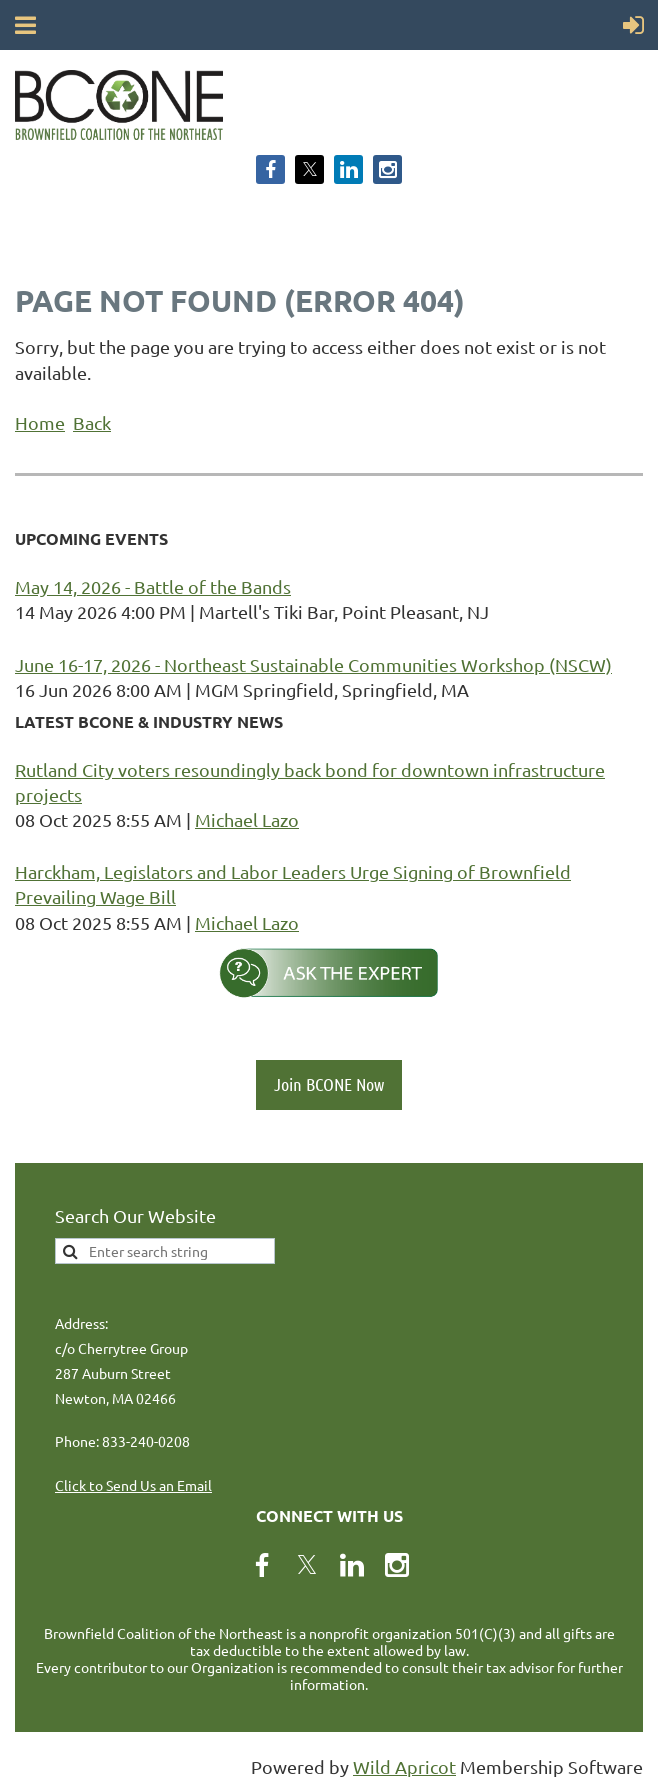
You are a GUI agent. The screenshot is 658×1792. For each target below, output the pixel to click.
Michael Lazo (247, 819)
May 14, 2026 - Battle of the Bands (153, 586)
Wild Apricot (404, 1766)
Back (92, 422)
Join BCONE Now (329, 1084)
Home (40, 422)
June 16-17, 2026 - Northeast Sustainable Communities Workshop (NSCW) (313, 664)
